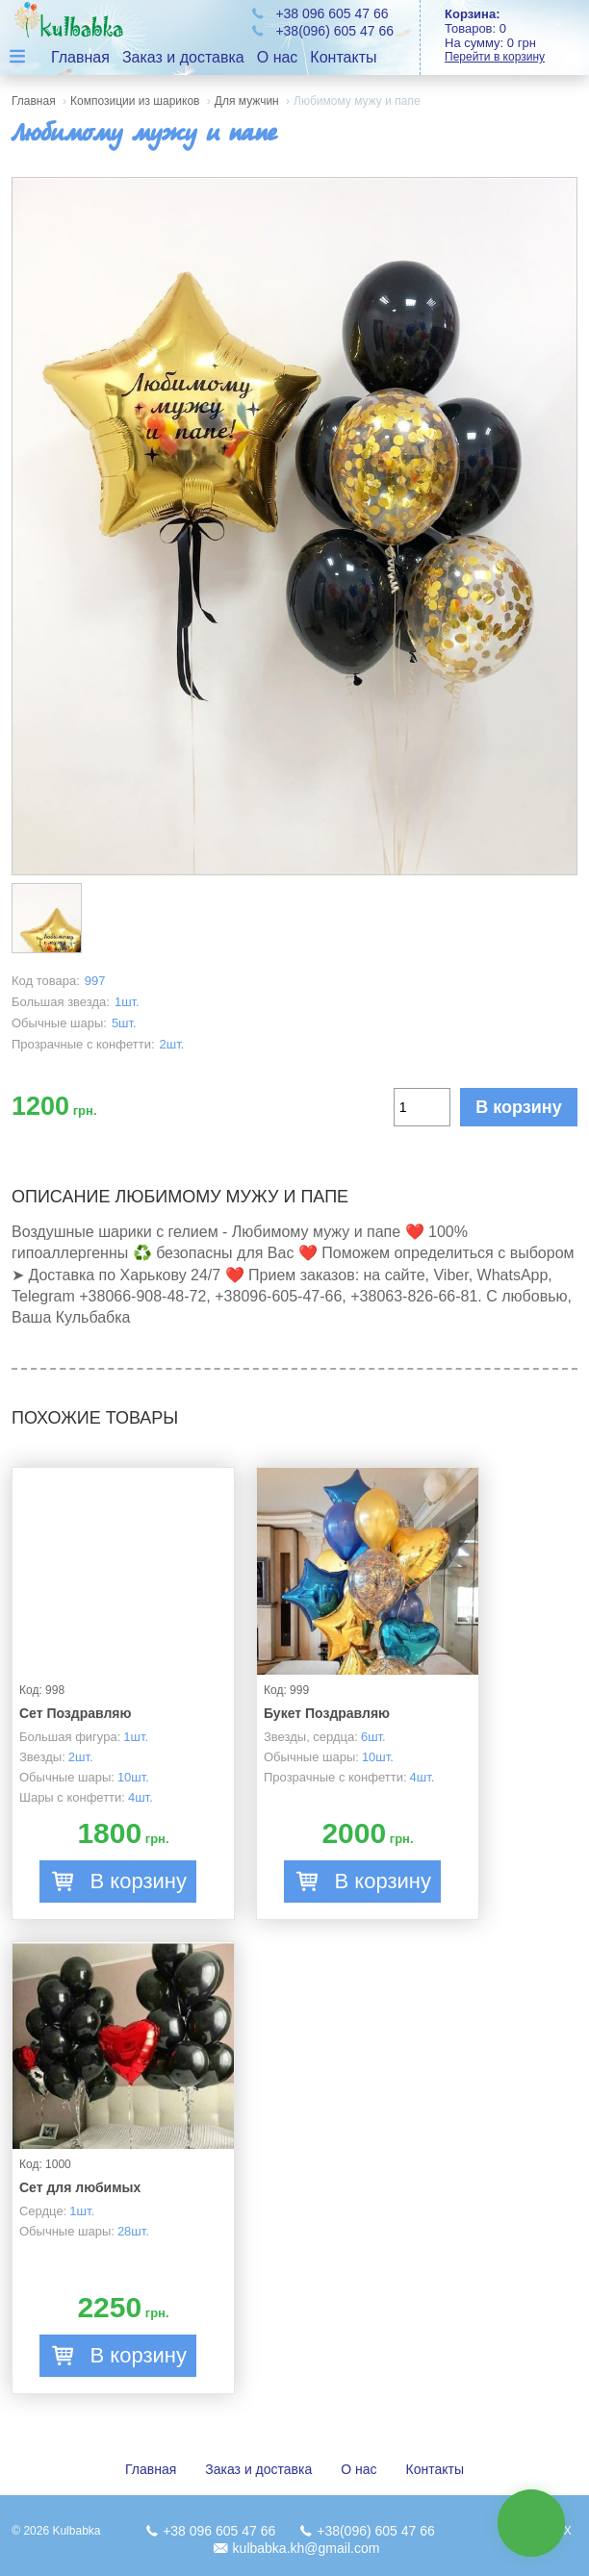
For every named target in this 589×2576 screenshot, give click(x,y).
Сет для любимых (80, 2187)
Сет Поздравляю (75, 1713)
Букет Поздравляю (327, 1713)
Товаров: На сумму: (517, 35)
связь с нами (531, 2523)
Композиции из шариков (134, 101)
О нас (277, 57)
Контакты (343, 57)
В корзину (518, 1107)
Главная (80, 57)
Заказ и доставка (183, 57)
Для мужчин (247, 101)
